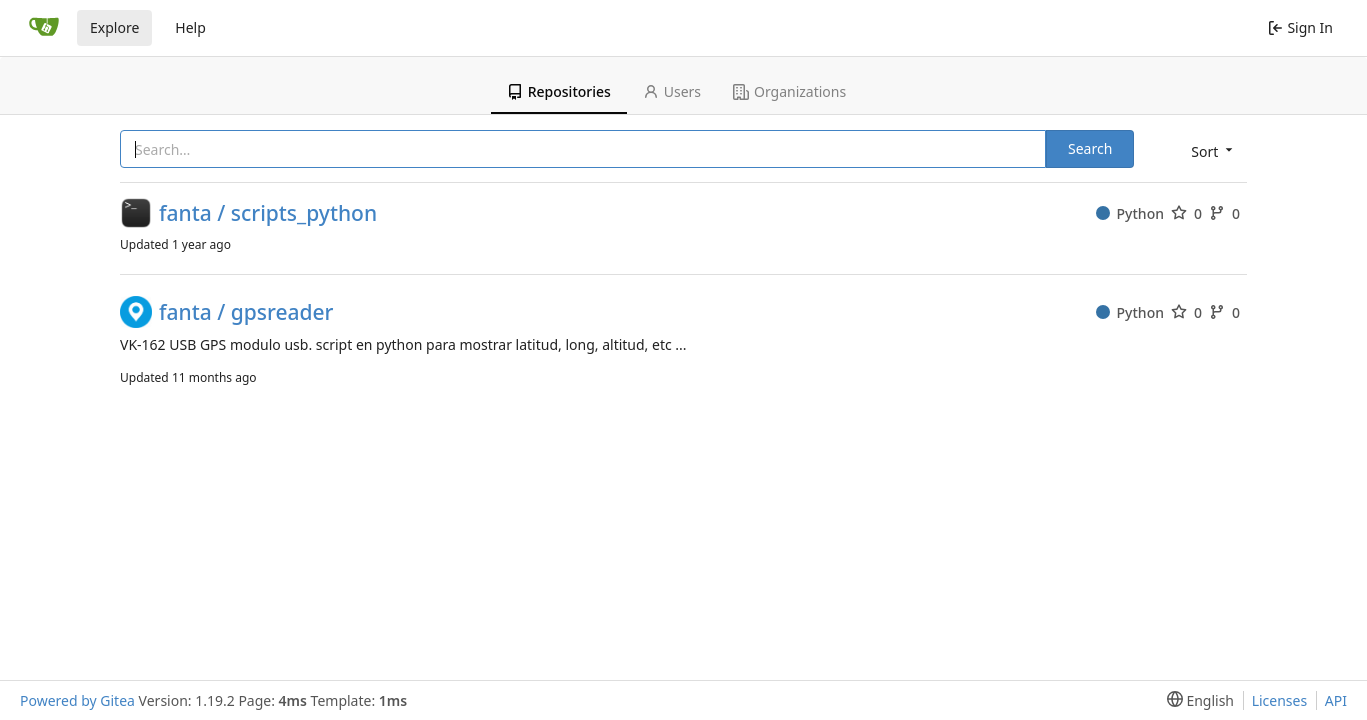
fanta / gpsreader (246, 312)
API (1336, 700)
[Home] (44, 28)
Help (190, 27)
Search (1090, 148)
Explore (114, 27)
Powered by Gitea (77, 700)
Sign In (1300, 27)
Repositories (559, 91)
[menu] (1210, 150)
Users (672, 91)
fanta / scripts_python (268, 213)
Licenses (1280, 700)
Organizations (789, 91)
